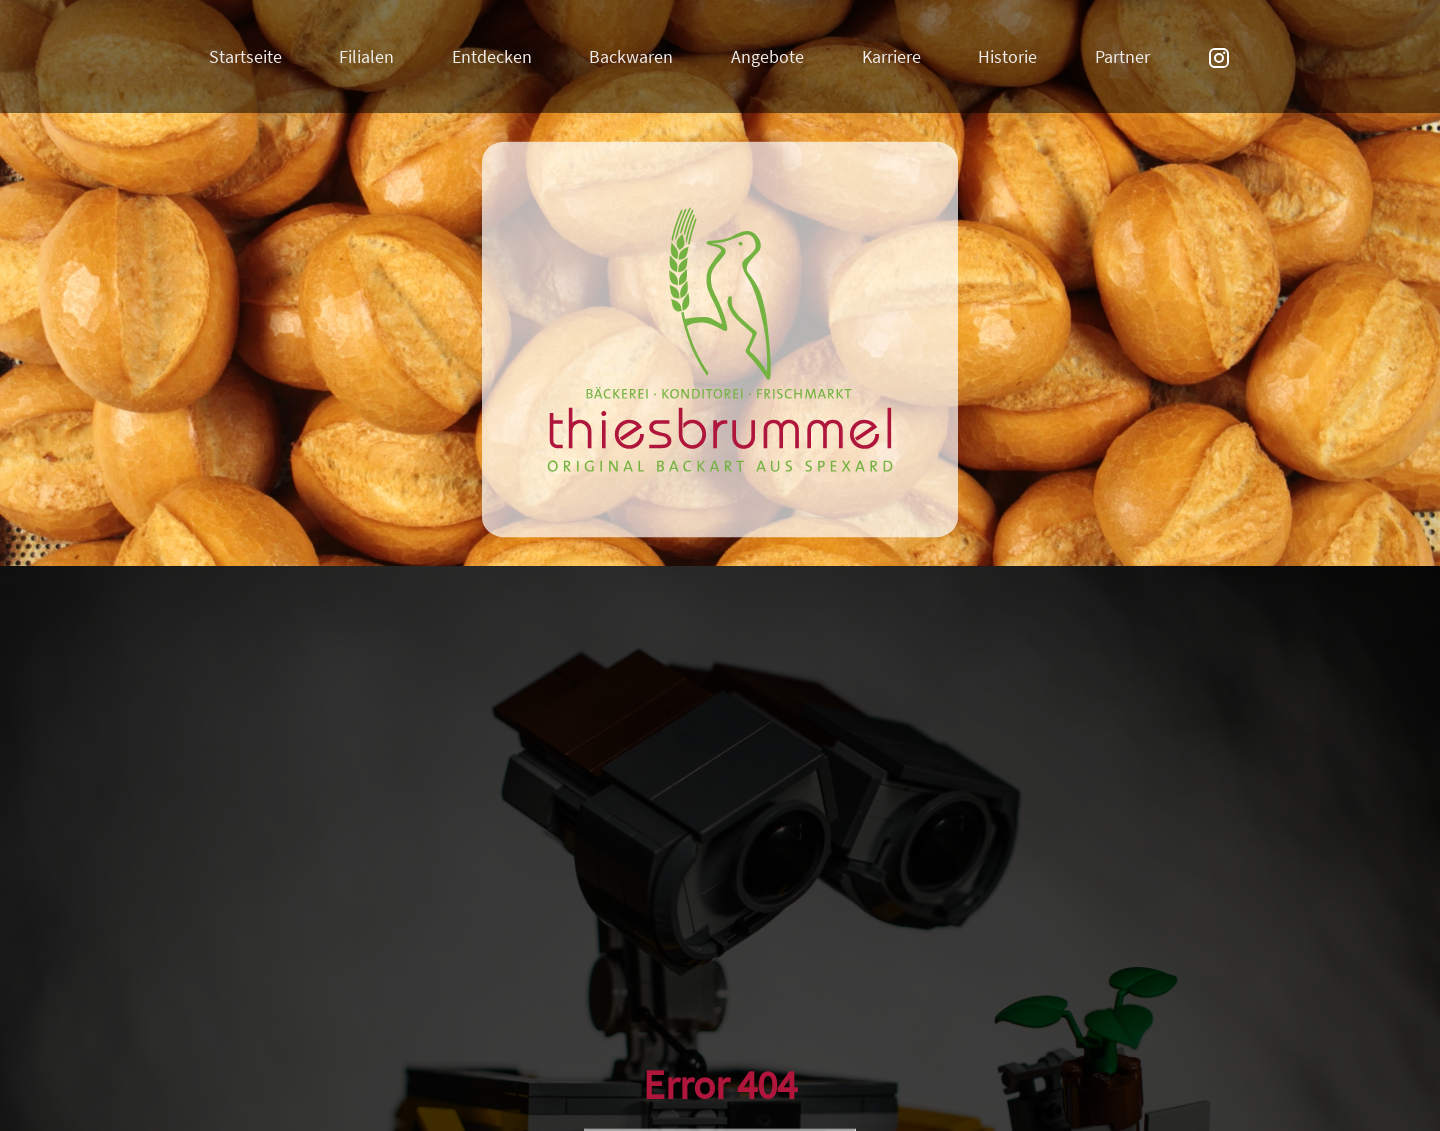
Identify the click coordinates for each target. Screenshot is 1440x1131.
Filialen (366, 56)
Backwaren (631, 56)
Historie (1007, 56)
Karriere (891, 56)
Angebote (767, 56)
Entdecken (492, 56)
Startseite (245, 56)
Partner (1122, 56)
